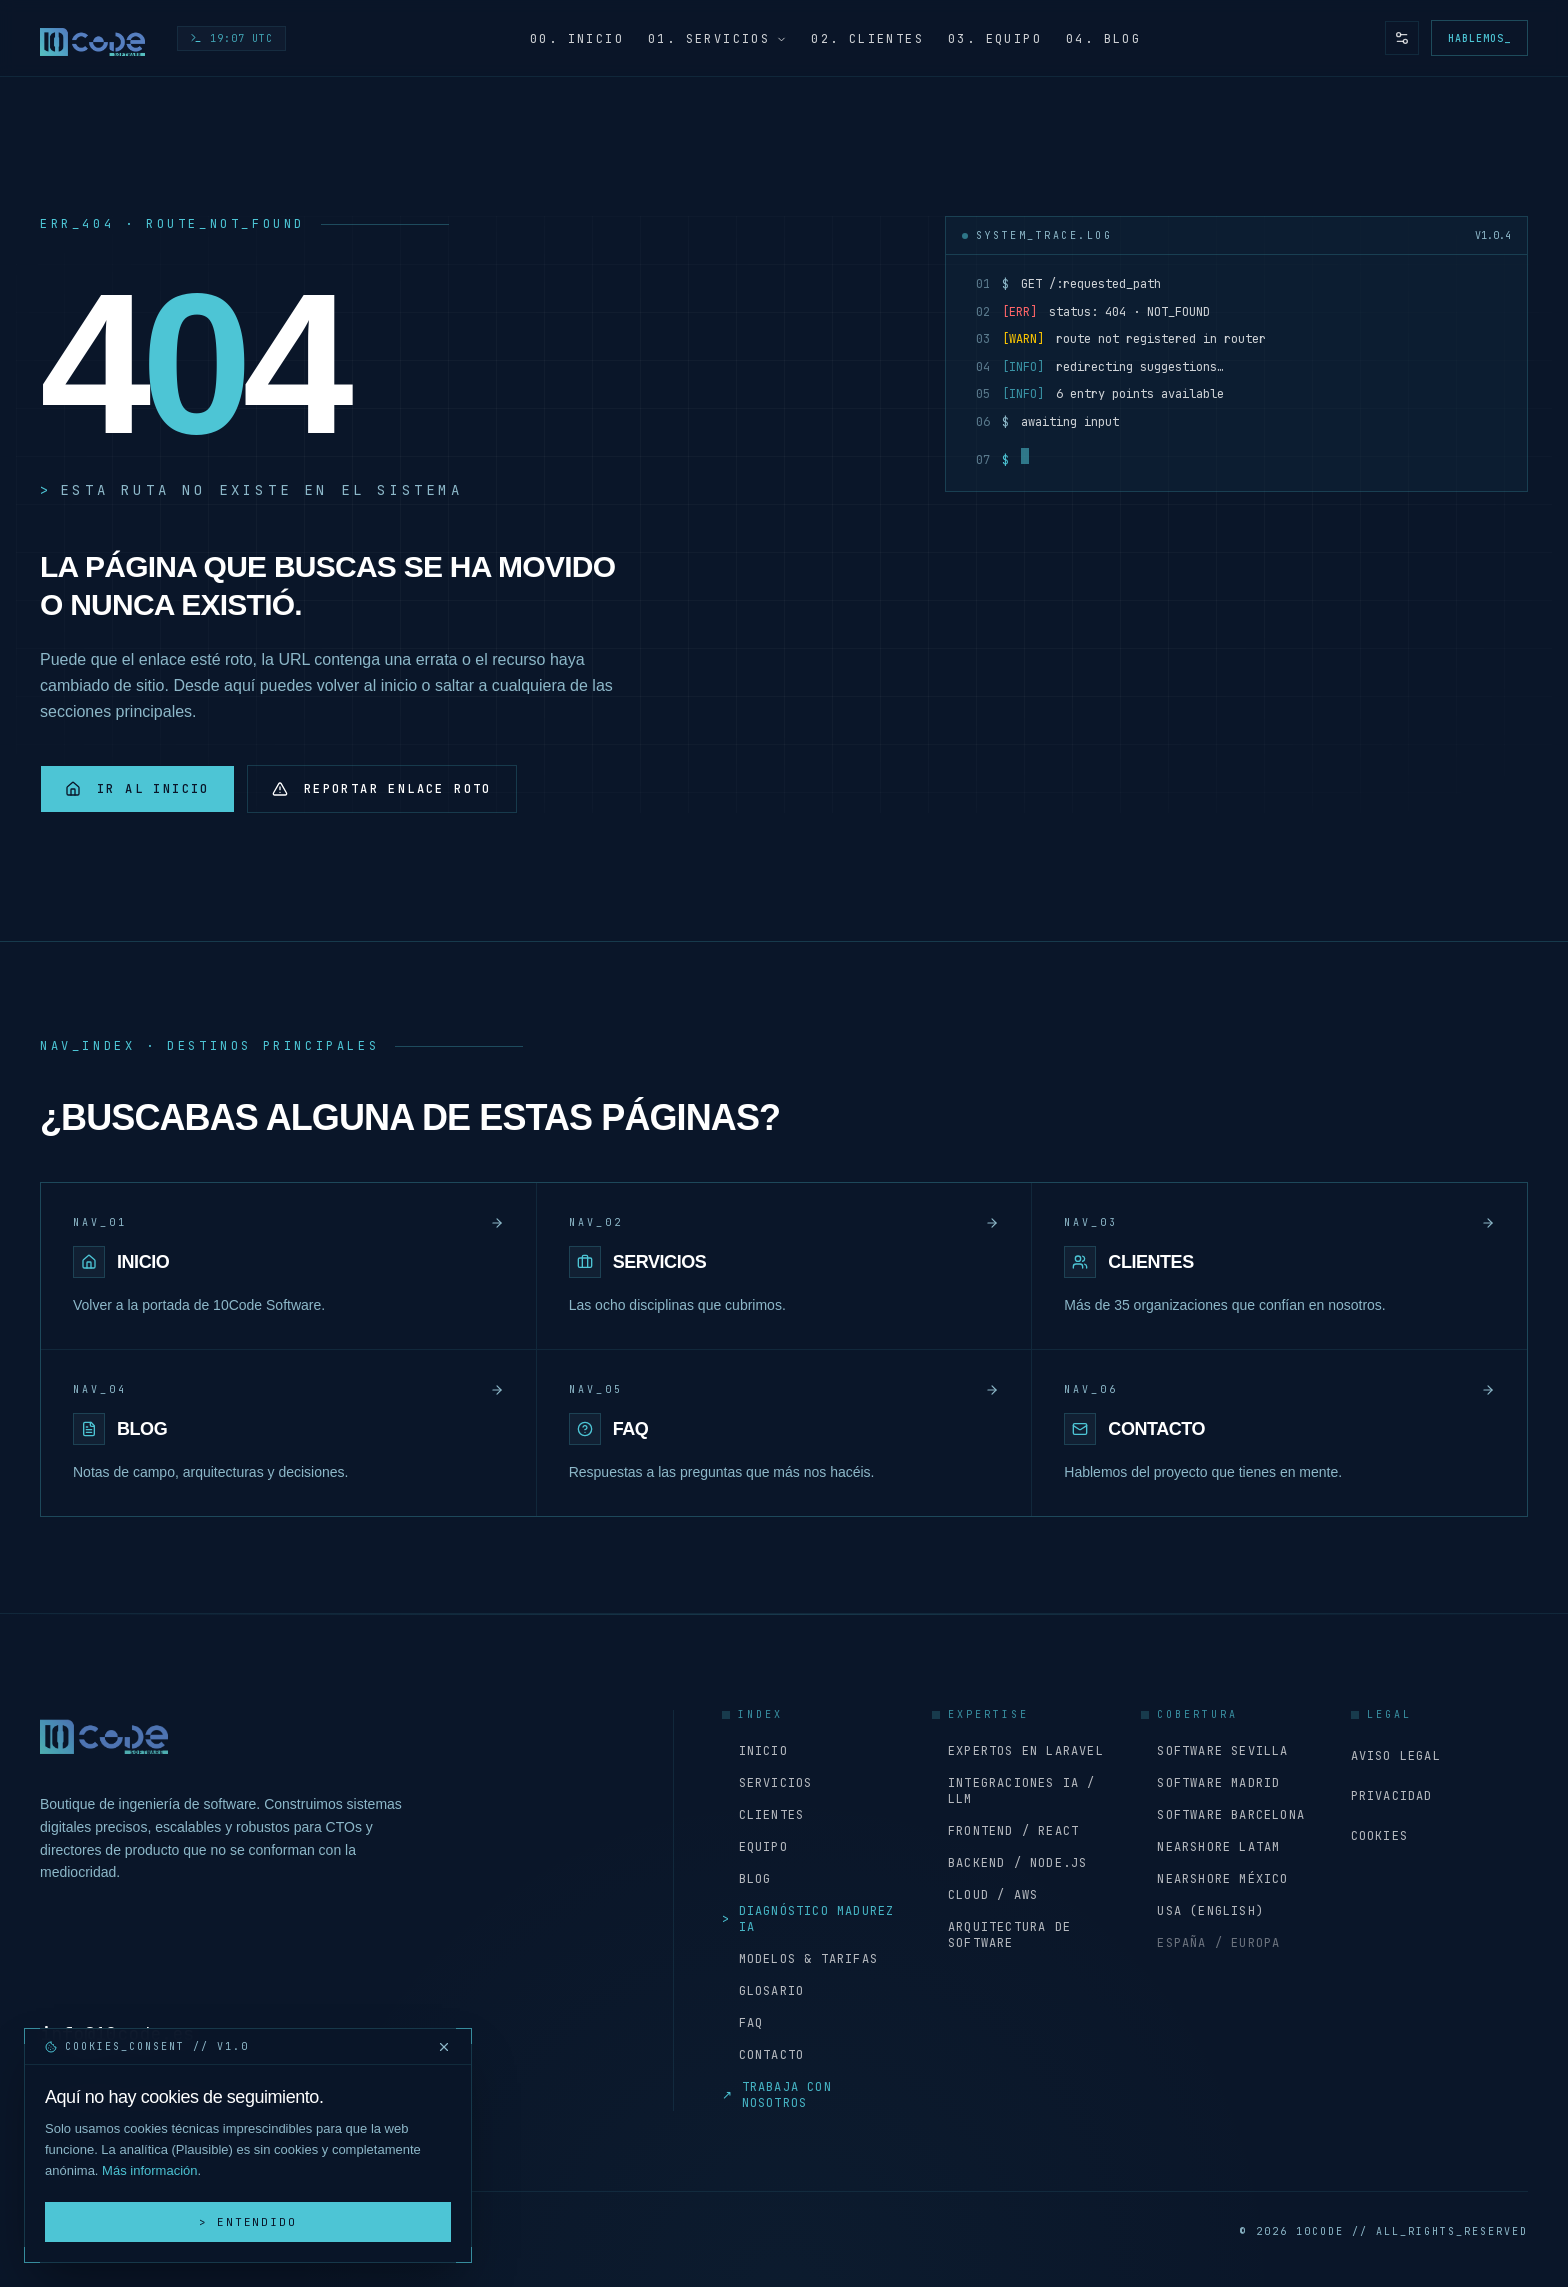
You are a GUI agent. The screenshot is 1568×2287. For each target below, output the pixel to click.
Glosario (763, 1991)
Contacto (763, 2055)
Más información (149, 2170)
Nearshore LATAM (1210, 1847)
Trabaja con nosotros (776, 2095)
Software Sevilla (1214, 1751)
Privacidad (1392, 1796)
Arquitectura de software (1001, 1935)
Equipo (754, 1847)
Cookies (1379, 1836)
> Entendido (248, 2222)
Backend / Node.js (1010, 1863)
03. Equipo (995, 39)
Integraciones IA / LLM (1014, 1791)
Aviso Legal (1396, 1756)
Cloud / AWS (985, 1895)
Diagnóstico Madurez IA (808, 1919)
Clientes (763, 1815)
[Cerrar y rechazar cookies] (444, 2047)
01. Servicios (717, 39)
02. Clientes (867, 39)
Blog (746, 1879)
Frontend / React (1005, 1831)
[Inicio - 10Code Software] (92, 38)
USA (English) (1202, 1911)
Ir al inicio (137, 789)
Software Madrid (1210, 1783)
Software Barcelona (1223, 1815)
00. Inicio (577, 39)
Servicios (767, 1783)
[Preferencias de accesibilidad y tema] (1402, 38)
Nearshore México (1214, 1879)
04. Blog (1103, 39)
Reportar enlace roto (382, 789)
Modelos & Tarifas (800, 1959)
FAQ (742, 2023)
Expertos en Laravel (1018, 1751)
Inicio (754, 1751)
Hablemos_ (1479, 38)
